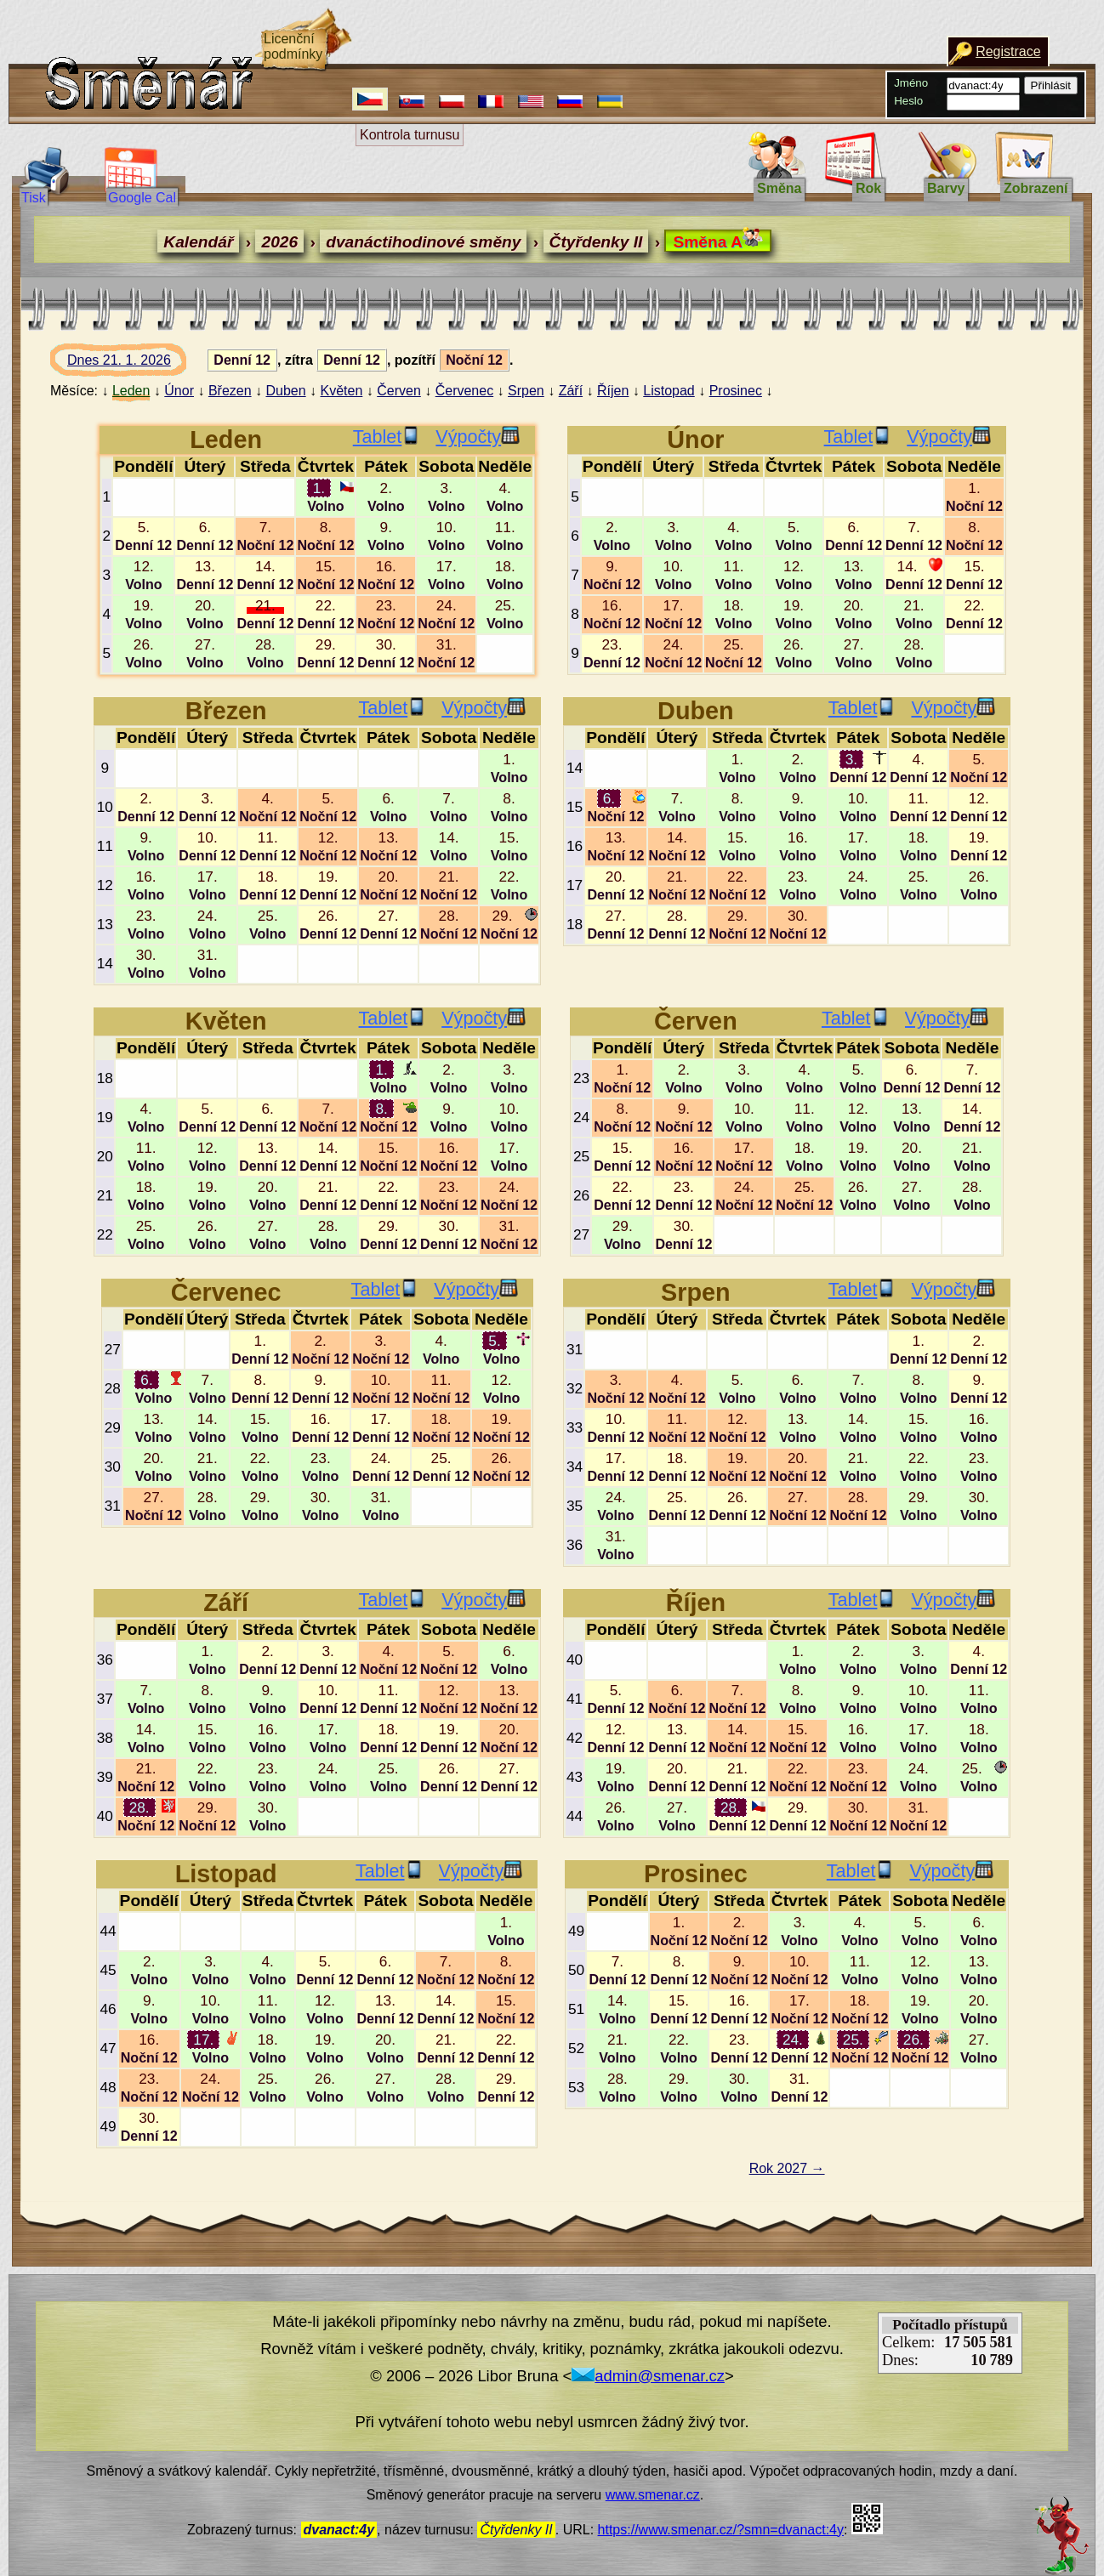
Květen (342, 390)
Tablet (387, 436)
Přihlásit (1051, 85)
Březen (230, 390)
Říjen (613, 390)
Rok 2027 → (787, 2168)
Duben (285, 390)
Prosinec (735, 390)
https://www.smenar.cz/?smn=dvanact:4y (721, 2529)
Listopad (669, 390)
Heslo (908, 100)
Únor (179, 390)
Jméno (911, 83)
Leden (131, 390)
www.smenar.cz (653, 2495)
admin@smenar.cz (648, 2376)
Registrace (1008, 51)
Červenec (464, 390)
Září (571, 390)
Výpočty (477, 436)
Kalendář (198, 242)
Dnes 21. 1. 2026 (135, 365)
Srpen (526, 390)
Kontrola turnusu (409, 135)
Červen (399, 390)
